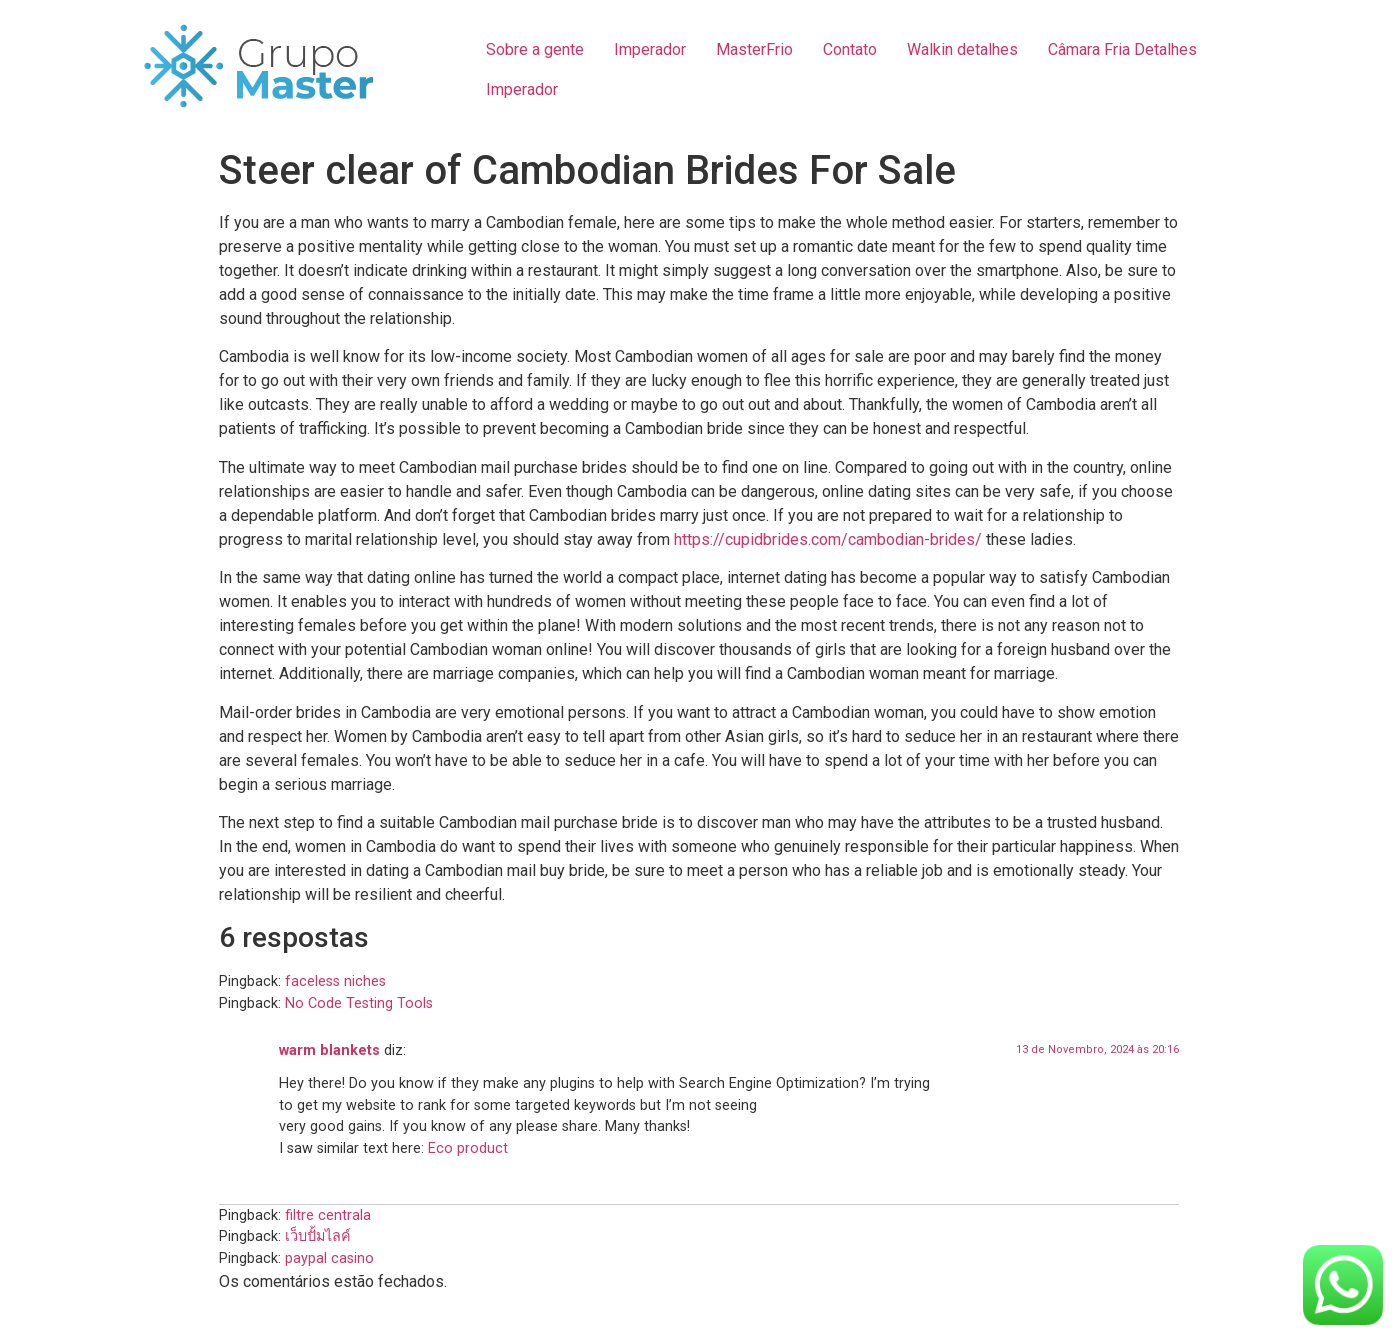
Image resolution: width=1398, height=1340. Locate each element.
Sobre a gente (535, 49)
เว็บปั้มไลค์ (318, 1236)
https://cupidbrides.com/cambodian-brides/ (828, 539)
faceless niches (335, 981)
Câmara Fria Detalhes (1122, 49)
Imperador (650, 49)
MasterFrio (754, 49)
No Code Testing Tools (359, 1003)
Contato (850, 49)
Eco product (468, 1148)
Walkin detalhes (962, 49)
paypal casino (329, 1258)
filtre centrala (328, 1215)
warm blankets (329, 1050)
